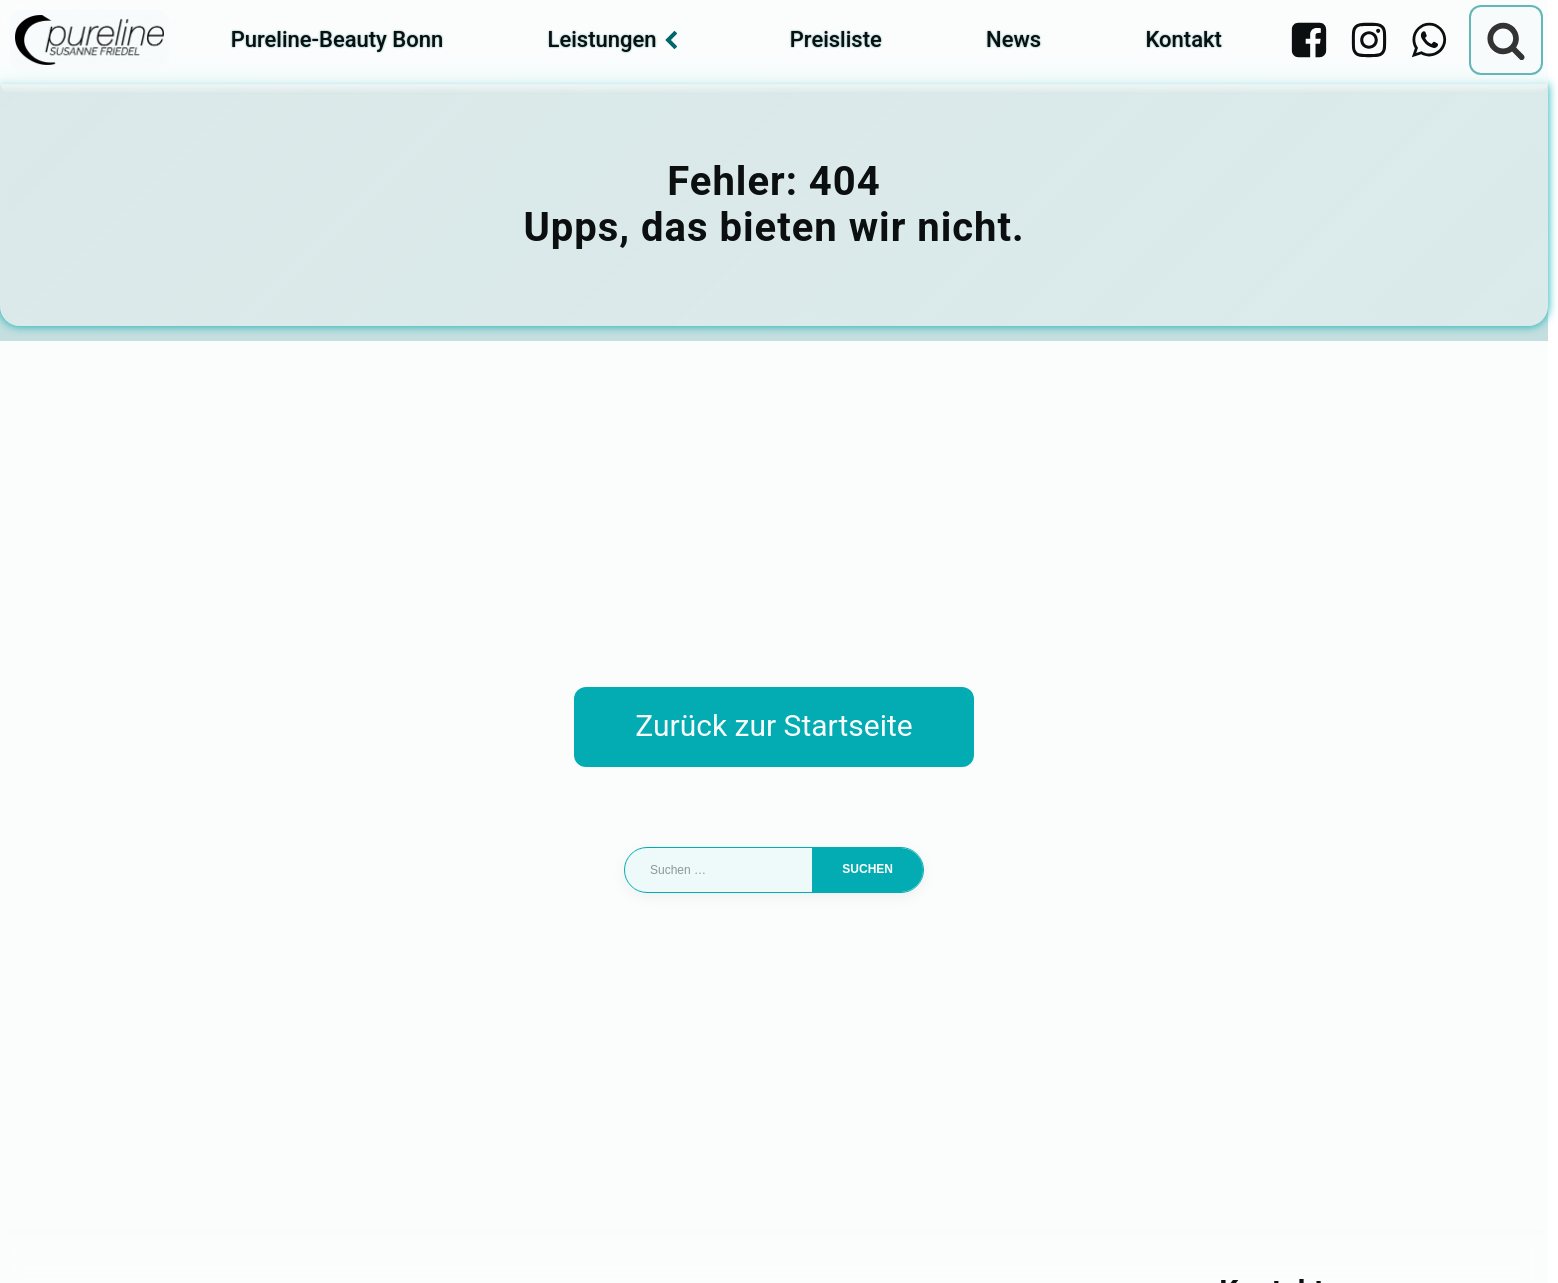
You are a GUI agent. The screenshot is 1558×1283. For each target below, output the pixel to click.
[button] (44, 1239)
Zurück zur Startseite (773, 725)
